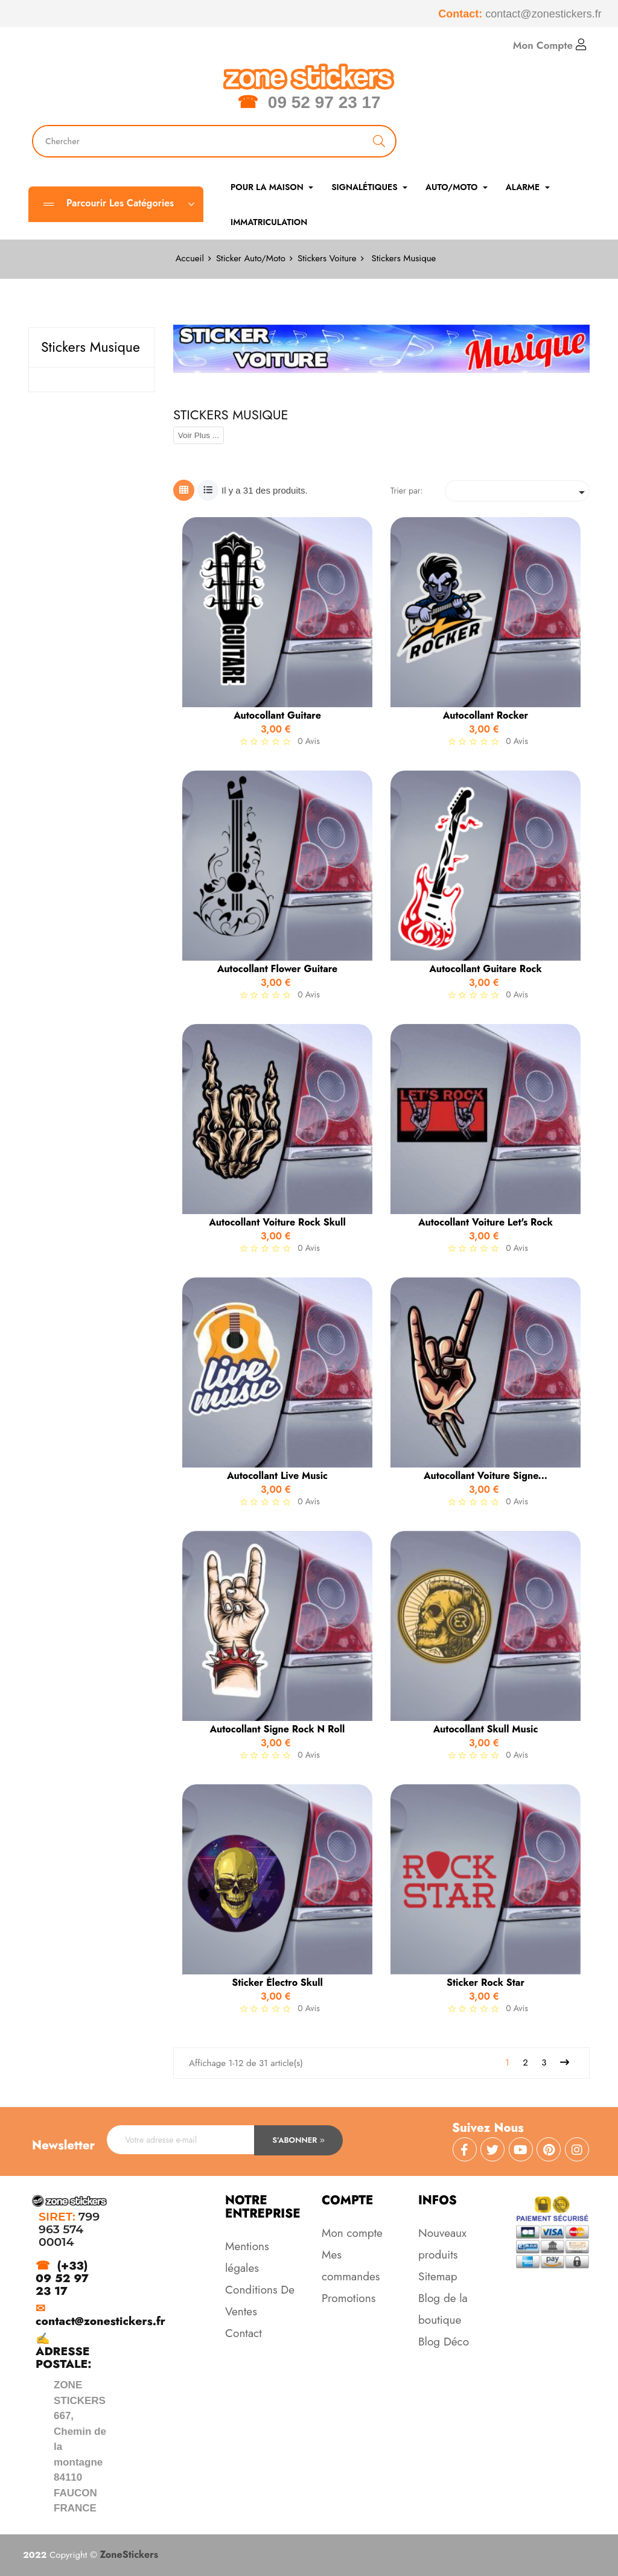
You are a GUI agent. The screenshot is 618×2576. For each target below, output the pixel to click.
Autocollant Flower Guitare (277, 969)
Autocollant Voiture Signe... (485, 1476)
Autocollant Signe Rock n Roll (277, 1729)
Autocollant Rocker (485, 716)
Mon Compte (550, 45)
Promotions (348, 2298)
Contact (243, 2333)
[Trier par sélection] (517, 490)
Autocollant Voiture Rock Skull (277, 1222)
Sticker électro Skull (277, 1983)
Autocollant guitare (277, 716)
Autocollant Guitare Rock (485, 969)
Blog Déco (443, 2341)
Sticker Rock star (485, 1983)
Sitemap (437, 2276)
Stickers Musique (90, 347)
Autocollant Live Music (277, 1476)
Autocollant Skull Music (485, 1729)
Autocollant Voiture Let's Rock (485, 1222)
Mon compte (352, 2233)
